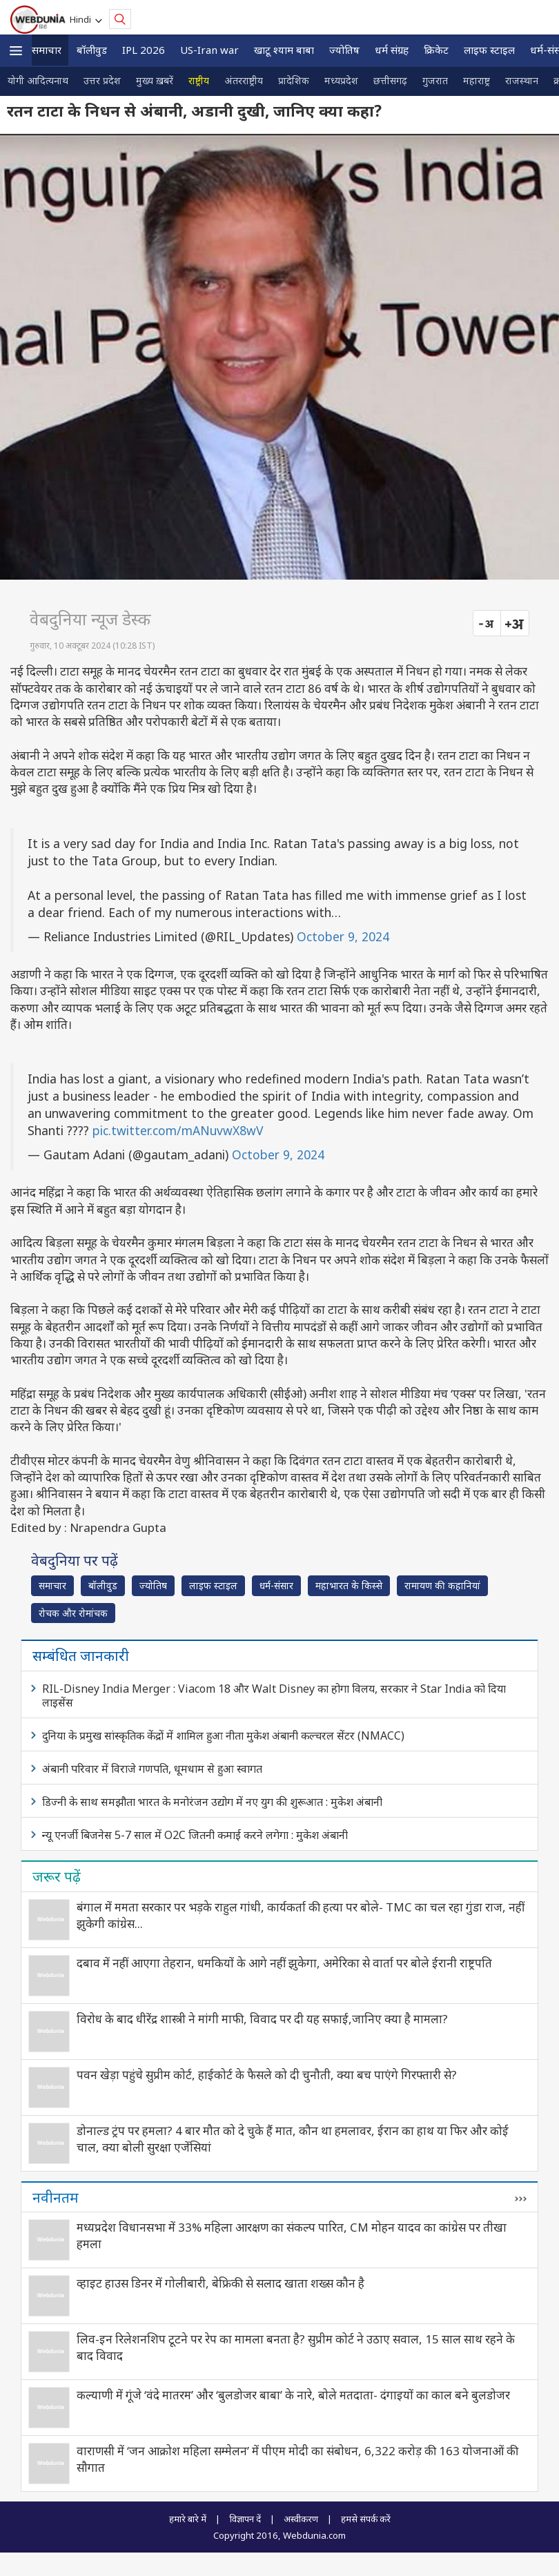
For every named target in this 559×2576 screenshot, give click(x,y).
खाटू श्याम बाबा (284, 50)
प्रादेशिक (293, 80)
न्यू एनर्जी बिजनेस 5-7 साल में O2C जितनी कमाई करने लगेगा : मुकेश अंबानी (195, 1834)
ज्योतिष (344, 50)
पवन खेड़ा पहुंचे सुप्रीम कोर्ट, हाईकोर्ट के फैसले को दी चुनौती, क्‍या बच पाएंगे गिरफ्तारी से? (267, 2075)
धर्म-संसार (276, 1585)
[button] (16, 51)
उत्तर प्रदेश (102, 80)
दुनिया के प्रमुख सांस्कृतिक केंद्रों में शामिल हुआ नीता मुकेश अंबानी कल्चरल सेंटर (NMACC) (223, 1735)
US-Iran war (209, 50)
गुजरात (435, 80)
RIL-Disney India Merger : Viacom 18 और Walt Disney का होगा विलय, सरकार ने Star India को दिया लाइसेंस (274, 1695)
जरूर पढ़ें (56, 1876)
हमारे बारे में (187, 2519)
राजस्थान (521, 80)
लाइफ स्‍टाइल (489, 50)
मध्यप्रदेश (341, 80)
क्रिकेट (436, 50)
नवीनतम (55, 2197)
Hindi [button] (82, 19)
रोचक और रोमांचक (73, 1613)
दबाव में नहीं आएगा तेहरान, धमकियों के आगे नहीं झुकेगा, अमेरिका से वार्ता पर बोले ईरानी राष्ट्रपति (284, 1963)
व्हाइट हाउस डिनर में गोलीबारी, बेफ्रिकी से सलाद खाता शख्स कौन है (220, 2283)
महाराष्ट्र (476, 80)
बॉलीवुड (92, 50)
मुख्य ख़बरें (154, 80)
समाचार (46, 50)
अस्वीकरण (301, 2519)
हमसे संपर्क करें (366, 2519)
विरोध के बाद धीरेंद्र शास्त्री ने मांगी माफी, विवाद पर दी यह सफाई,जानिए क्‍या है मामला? (262, 2019)
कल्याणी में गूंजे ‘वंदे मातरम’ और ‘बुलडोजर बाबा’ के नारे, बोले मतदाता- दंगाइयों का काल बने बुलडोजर (293, 2395)
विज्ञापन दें (245, 2519)
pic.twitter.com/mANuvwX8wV (178, 1130)
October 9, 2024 (343, 936)
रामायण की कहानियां (442, 1585)
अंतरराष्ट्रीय (243, 80)
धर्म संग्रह (392, 50)
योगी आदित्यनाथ (38, 80)
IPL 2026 (143, 50)
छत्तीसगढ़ (390, 80)
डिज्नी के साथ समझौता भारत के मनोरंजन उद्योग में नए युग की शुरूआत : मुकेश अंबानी (212, 1801)
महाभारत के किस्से (348, 1585)
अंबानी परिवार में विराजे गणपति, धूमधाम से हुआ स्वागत (152, 1768)
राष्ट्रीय (198, 80)
